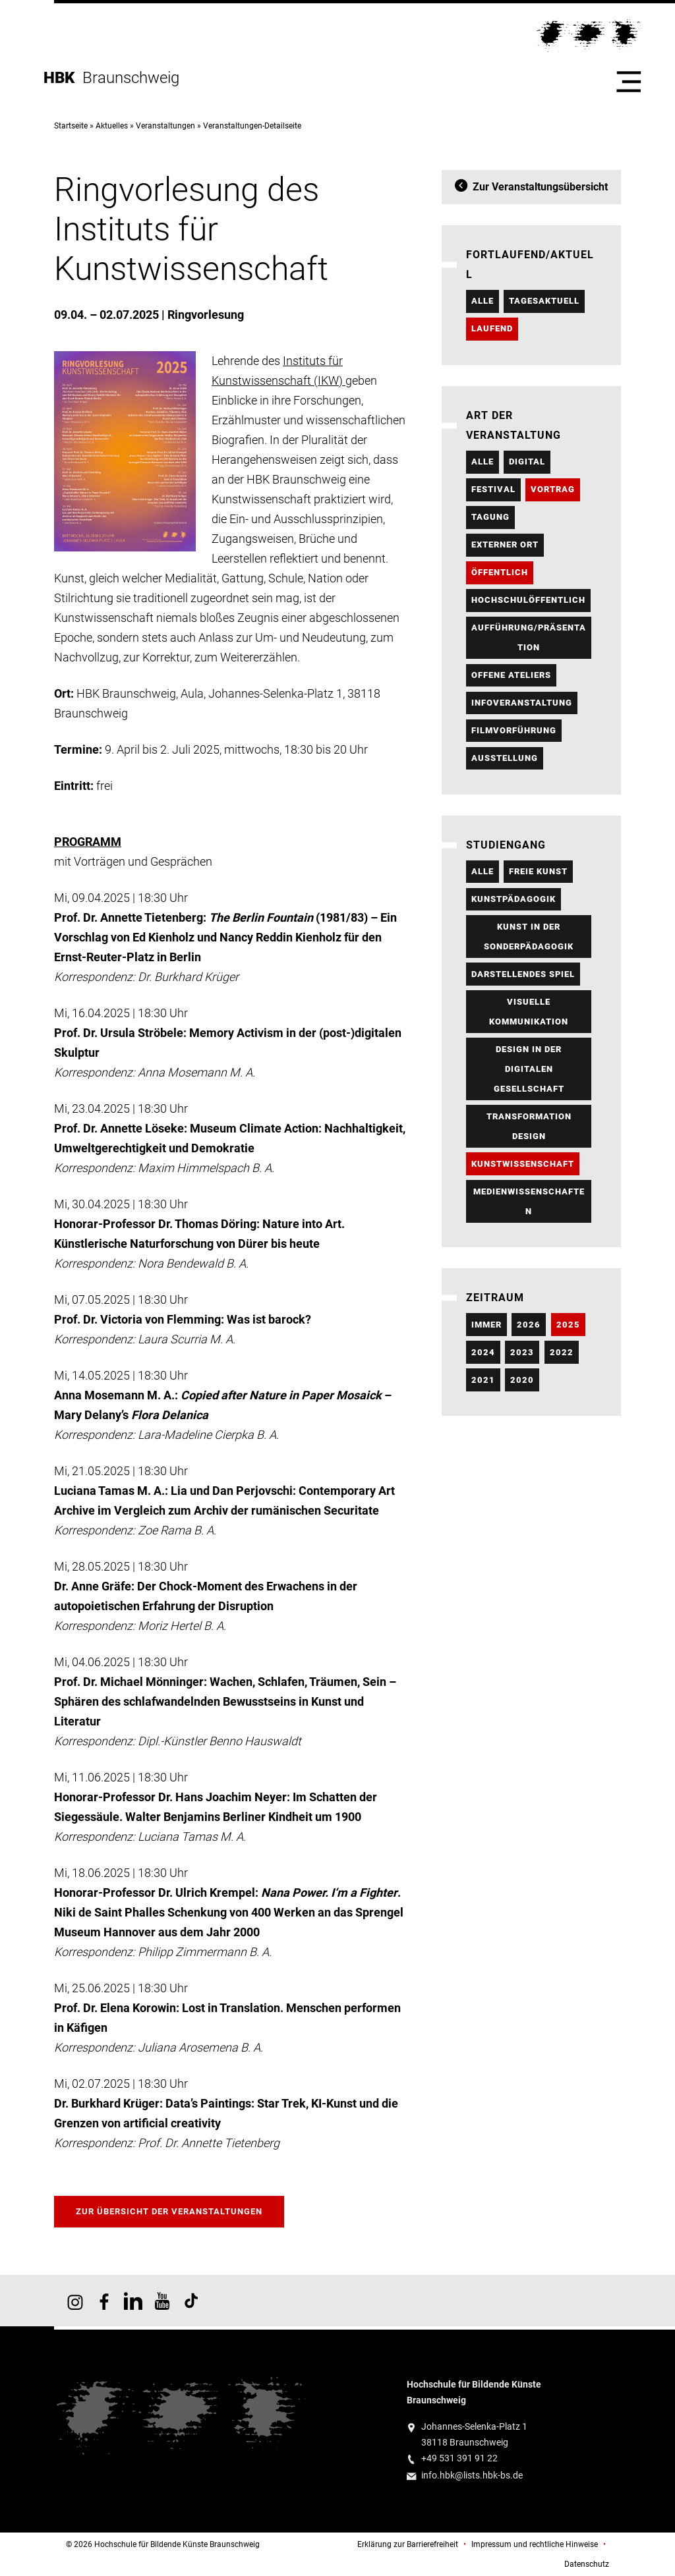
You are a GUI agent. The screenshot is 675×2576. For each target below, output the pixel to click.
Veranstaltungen (165, 125)
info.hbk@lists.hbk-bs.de (472, 2475)
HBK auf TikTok (191, 2300)
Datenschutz (586, 2564)
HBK (63, 78)
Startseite (71, 125)
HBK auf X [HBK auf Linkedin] (133, 2300)
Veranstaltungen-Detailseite (252, 125)
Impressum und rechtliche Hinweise (534, 2544)
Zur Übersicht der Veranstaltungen (169, 2211)
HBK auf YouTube (162, 2300)
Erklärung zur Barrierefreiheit (407, 2544)
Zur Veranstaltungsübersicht (540, 187)
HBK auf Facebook (104, 2300)
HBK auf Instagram (75, 2300)
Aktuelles (112, 125)
